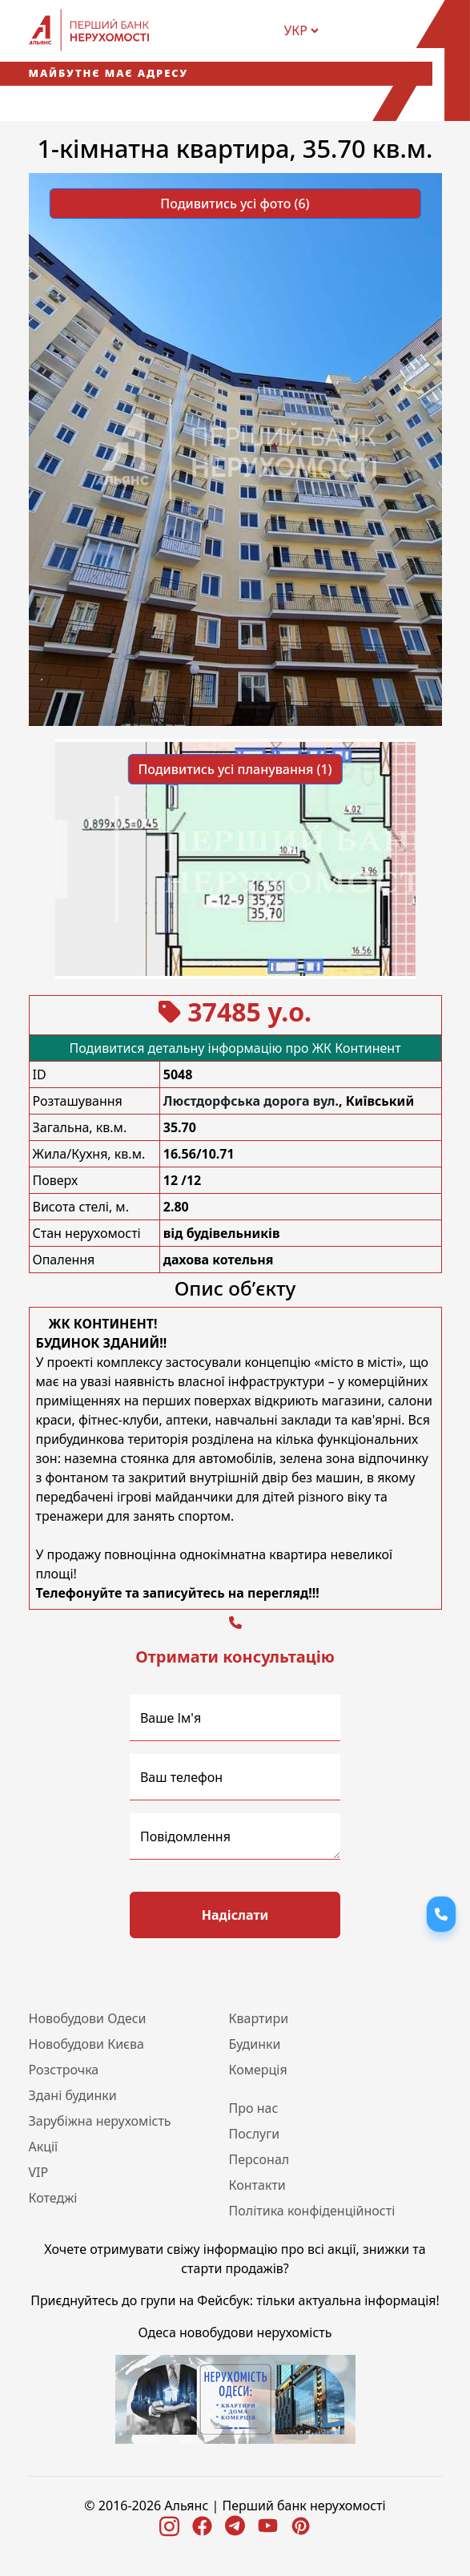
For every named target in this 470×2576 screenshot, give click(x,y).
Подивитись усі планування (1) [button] (234, 769)
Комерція (258, 2069)
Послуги (254, 2134)
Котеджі (53, 2198)
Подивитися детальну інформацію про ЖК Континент (234, 1048)
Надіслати (235, 1915)
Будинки (255, 2044)
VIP (39, 2172)
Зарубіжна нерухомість (100, 2121)
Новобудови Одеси (88, 2018)
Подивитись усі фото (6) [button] (234, 203)
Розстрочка (64, 2069)
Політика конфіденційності (312, 2210)
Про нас (254, 2108)
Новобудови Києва (86, 2044)
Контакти (257, 2185)
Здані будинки (73, 2095)
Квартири (259, 2018)
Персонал (259, 2159)
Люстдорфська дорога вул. (251, 1101)
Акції (43, 2146)
